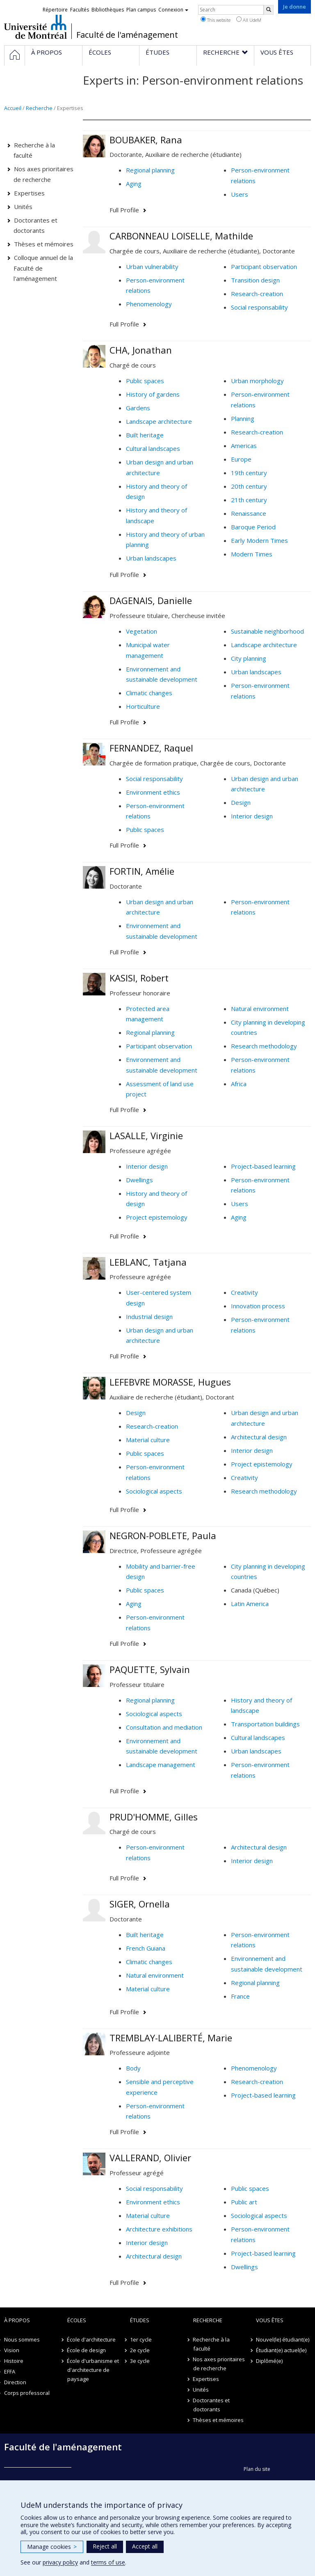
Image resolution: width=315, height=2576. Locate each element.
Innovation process (258, 1306)
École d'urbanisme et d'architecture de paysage (93, 2370)
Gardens (138, 408)
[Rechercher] (269, 10)
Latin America (250, 1603)
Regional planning (150, 170)
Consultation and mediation (164, 1727)
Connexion (173, 9)
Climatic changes (149, 693)
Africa (239, 1084)
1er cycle (141, 2339)
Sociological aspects (154, 1491)
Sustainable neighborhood (267, 631)
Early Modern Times (259, 540)
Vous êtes (269, 2320)
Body (133, 2068)
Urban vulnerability (152, 266)
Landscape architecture (159, 421)
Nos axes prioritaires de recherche (44, 174)
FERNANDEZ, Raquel (151, 748)
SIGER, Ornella (140, 1904)
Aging (134, 183)
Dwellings (139, 1180)
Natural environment (260, 1008)
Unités (23, 206)
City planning (248, 658)
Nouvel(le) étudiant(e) (282, 2339)
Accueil (12, 108)
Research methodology (264, 1046)
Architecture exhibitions (159, 2229)
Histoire (13, 2361)
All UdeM (248, 19)
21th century (249, 500)
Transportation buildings (265, 1724)
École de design (86, 2350)
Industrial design (149, 1316)
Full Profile (124, 210)
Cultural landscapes (153, 448)
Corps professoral (27, 2393)
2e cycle (140, 2350)
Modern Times (251, 554)
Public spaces (145, 381)
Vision (11, 2350)
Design (241, 802)
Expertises (29, 193)
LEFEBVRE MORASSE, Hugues (170, 1382)
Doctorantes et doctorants (36, 225)
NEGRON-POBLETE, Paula (163, 1535)
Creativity (244, 1292)
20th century (249, 486)
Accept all (145, 2546)
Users (239, 194)
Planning (242, 418)
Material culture (148, 1440)
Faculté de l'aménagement (127, 35)
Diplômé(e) (269, 2361)
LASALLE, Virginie (146, 1135)
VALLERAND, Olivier (150, 2157)
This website (216, 19)
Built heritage (145, 435)
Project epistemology (156, 1217)
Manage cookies (52, 2547)
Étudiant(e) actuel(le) (281, 2350)
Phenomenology (149, 304)
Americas (244, 445)
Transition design (255, 280)
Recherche (39, 108)
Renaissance (248, 513)
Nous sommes (22, 2339)
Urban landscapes (151, 558)
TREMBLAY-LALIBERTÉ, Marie (171, 2037)
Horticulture (143, 706)
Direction (15, 2382)
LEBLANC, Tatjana (148, 1262)
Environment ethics (153, 792)
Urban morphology (257, 381)
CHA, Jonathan (141, 350)
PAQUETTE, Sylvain (150, 1669)
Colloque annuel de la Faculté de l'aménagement (43, 268)
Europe (241, 459)
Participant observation (264, 266)
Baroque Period (253, 527)
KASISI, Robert (139, 978)
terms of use (108, 2562)
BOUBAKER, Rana (146, 139)
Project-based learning (263, 1166)
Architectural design (259, 1437)
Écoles (76, 2320)
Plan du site (257, 2469)
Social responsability (259, 307)
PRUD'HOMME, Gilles (154, 1817)
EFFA (9, 2371)
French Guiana (145, 1948)
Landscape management (160, 1764)
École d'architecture (91, 2339)
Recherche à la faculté (34, 150)
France (240, 1996)
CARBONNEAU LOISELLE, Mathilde (181, 236)
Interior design (252, 816)
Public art (244, 2202)
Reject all (105, 2546)
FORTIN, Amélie (142, 871)
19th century (249, 473)
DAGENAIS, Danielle (151, 600)
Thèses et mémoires (43, 244)
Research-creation (257, 294)
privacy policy (60, 2562)
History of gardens (153, 394)
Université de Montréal (35, 26)
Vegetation (141, 631)
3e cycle (140, 2361)
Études (139, 2320)
